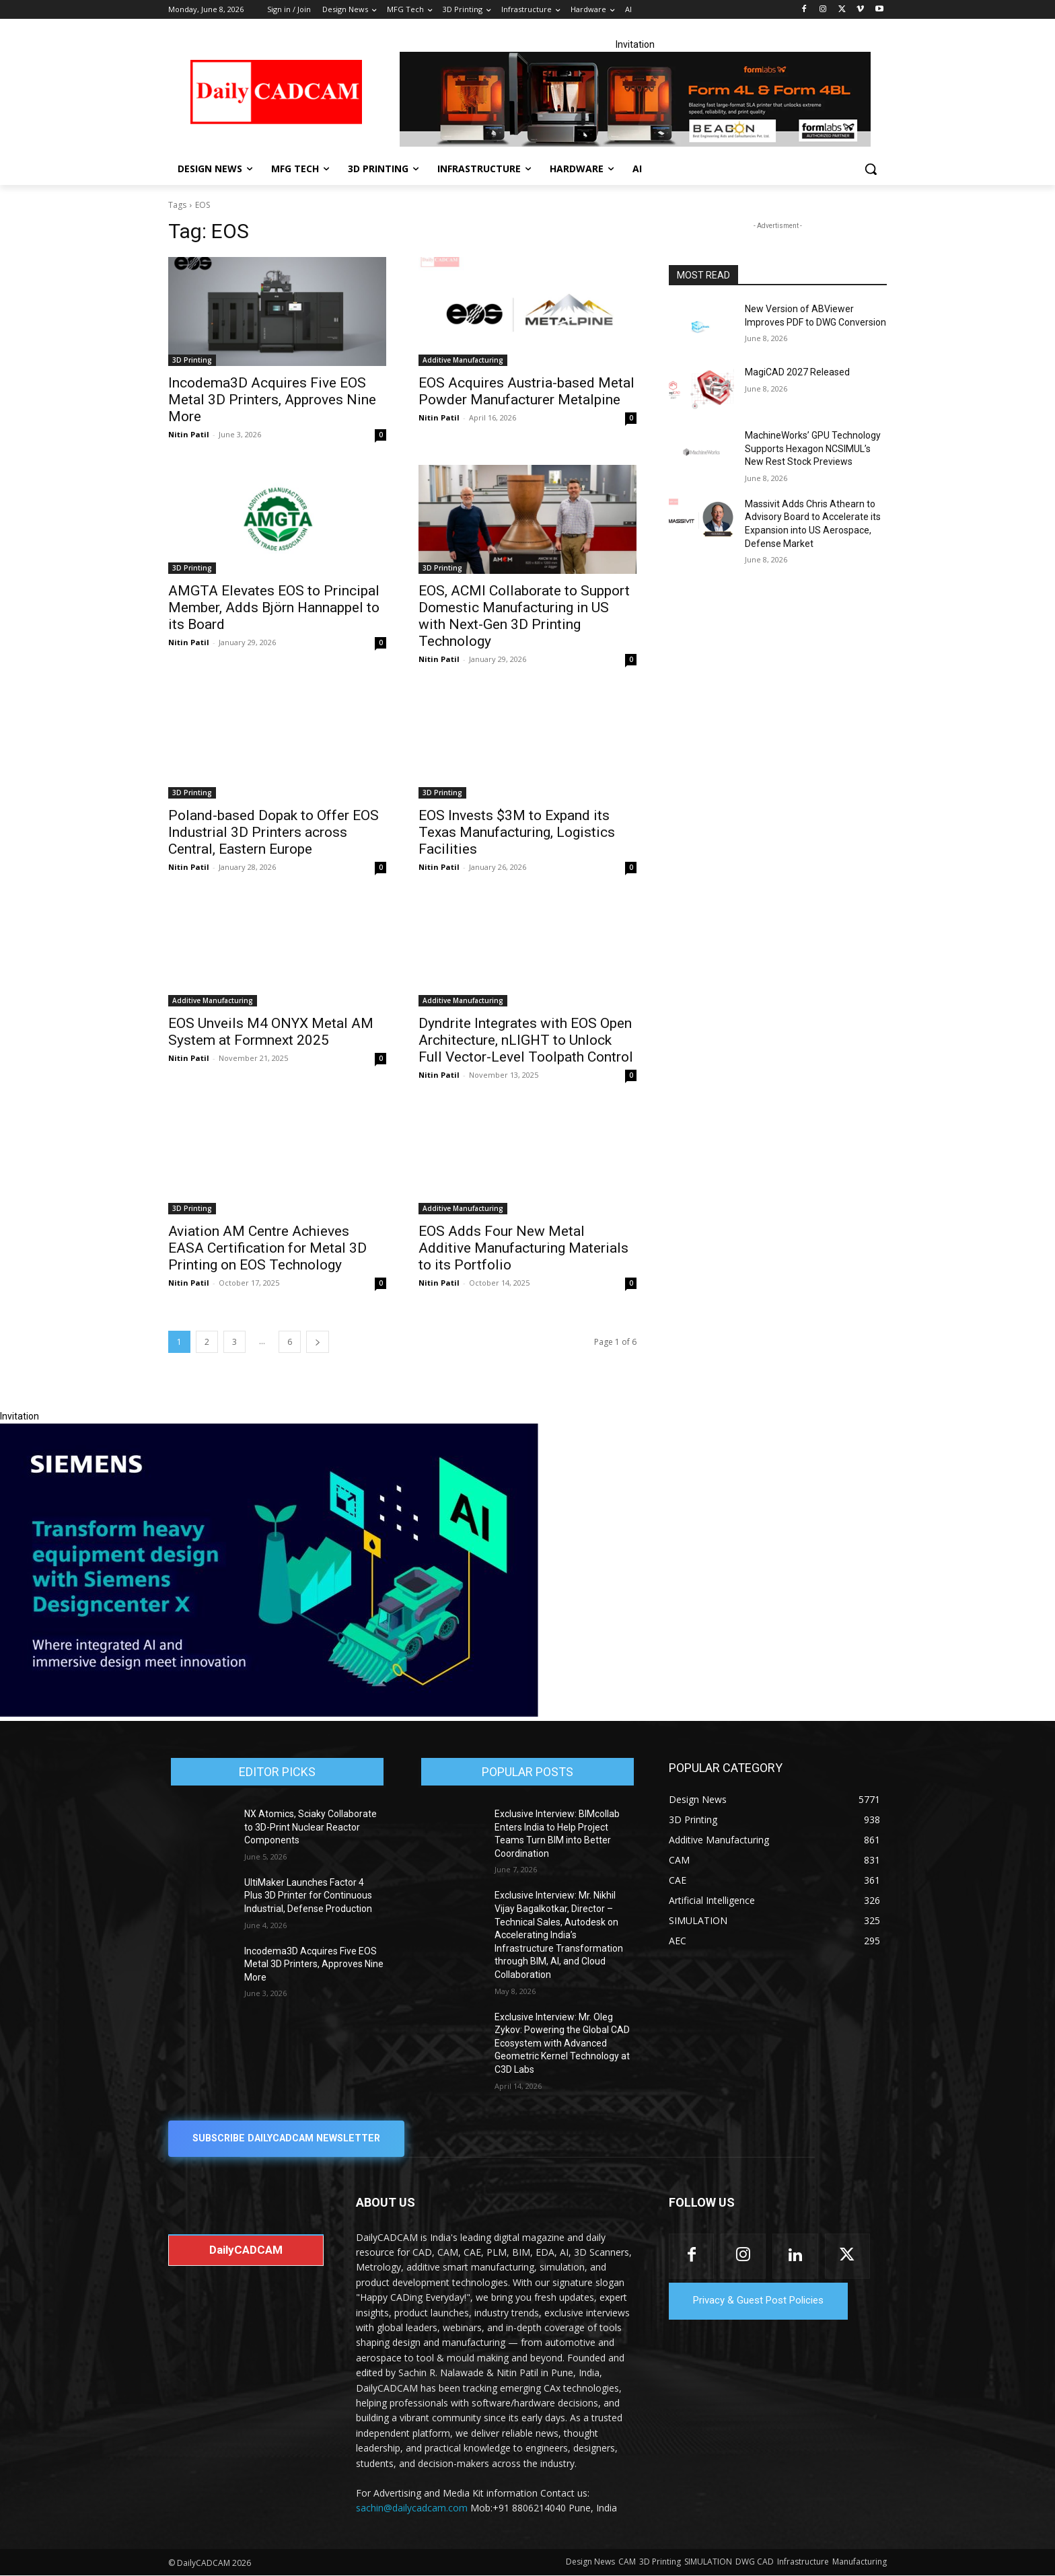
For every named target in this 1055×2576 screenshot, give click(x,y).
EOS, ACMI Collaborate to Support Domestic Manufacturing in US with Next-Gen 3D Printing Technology (524, 616)
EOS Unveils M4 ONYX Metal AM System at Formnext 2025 (270, 1031)
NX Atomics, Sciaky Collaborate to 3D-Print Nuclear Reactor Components (310, 1826)
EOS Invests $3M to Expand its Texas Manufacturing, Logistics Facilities (517, 832)
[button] (870, 169)
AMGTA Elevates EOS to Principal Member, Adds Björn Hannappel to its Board (273, 607)
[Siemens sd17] (269, 1713)
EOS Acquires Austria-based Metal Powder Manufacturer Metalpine (526, 391)
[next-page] (317, 1342)
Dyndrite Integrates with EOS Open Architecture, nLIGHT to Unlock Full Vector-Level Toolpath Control (526, 1040)
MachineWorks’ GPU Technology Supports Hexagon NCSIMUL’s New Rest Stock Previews (813, 448)
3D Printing (192, 360)
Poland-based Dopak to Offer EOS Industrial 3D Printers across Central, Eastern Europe (273, 832)
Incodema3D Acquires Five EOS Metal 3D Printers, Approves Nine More (272, 400)
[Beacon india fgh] (635, 99)
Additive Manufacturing (463, 360)
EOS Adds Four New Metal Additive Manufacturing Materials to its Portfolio (523, 1248)
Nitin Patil (188, 434)
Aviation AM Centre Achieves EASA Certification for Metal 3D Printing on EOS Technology (267, 1248)
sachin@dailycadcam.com (412, 2507)
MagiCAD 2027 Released (797, 372)
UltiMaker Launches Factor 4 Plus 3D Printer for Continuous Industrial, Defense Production (308, 1895)
